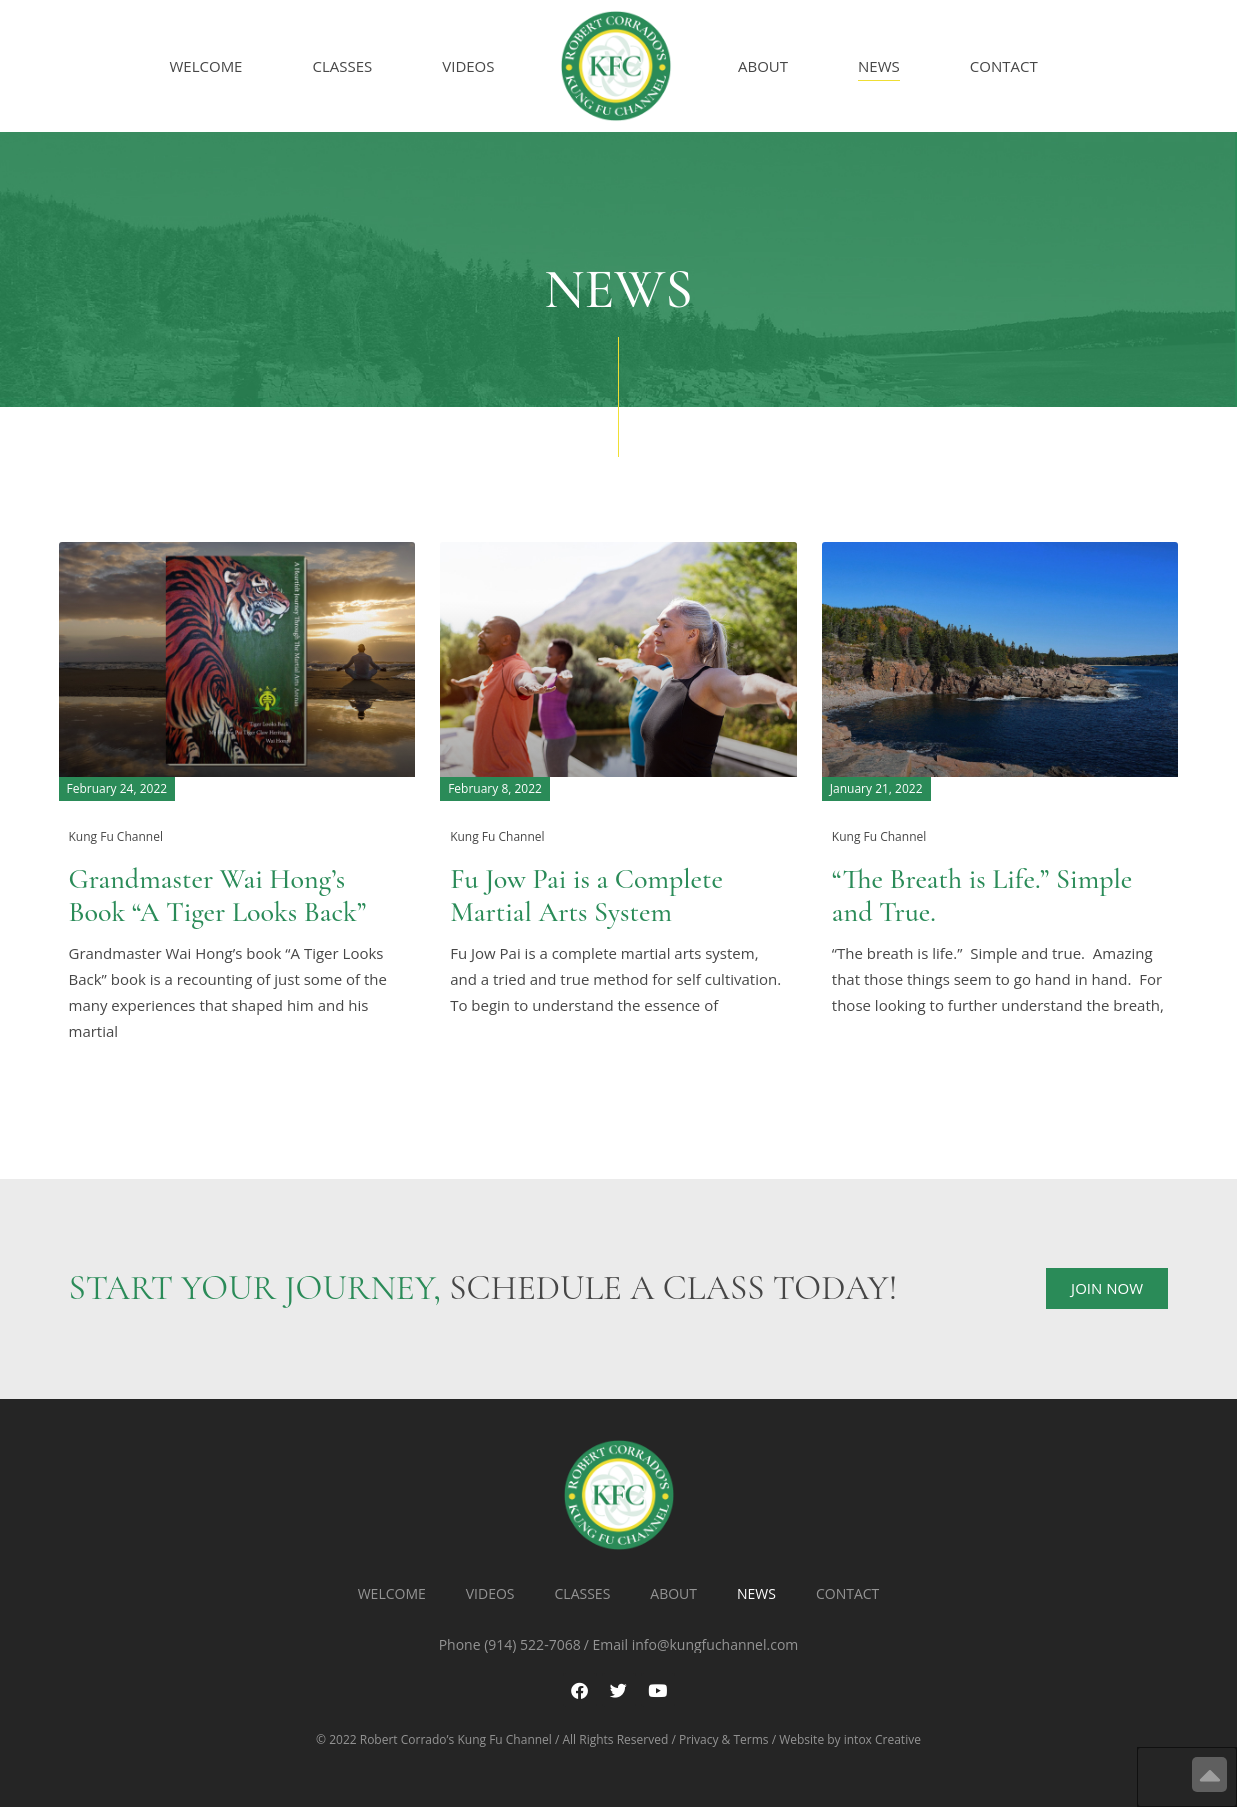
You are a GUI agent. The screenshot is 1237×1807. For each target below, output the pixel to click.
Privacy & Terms (724, 1739)
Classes (342, 66)
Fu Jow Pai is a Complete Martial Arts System (586, 896)
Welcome (206, 66)
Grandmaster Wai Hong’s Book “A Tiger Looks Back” (218, 896)
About (763, 66)
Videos (468, 66)
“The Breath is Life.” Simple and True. (982, 896)
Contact (1004, 66)
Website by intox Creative (850, 1739)
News (879, 66)
